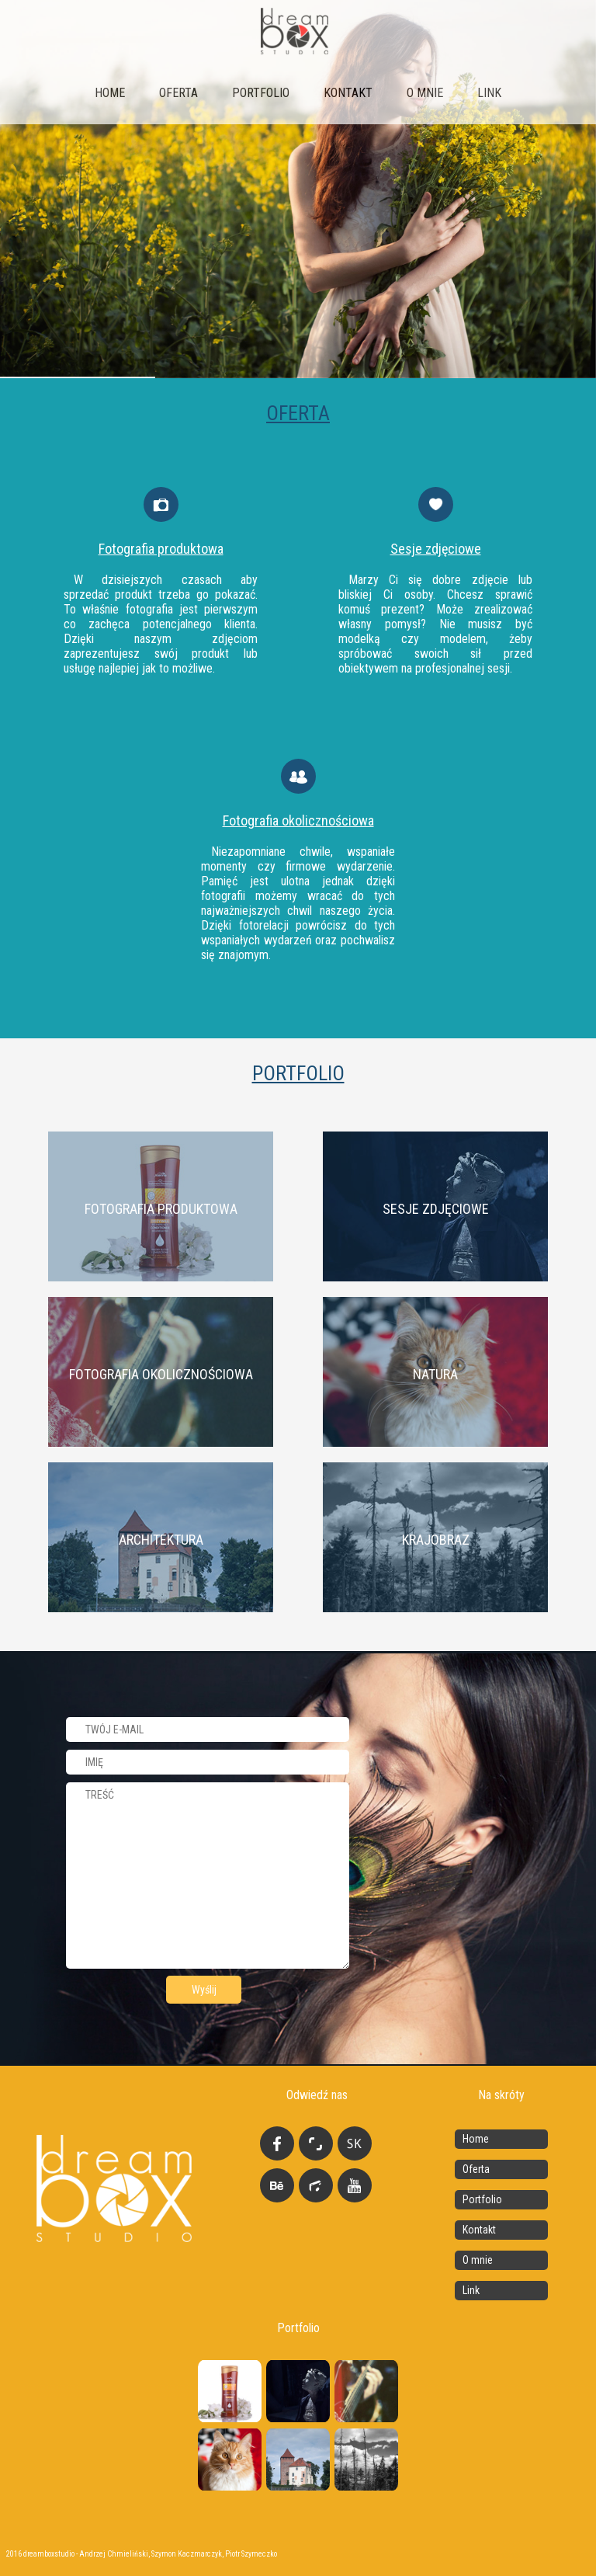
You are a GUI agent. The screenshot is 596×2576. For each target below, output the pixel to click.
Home (110, 92)
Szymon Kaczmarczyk (186, 2554)
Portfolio (260, 92)
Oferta (178, 92)
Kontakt (348, 92)
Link (471, 2290)
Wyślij (204, 1989)
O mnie (425, 92)
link (489, 92)
